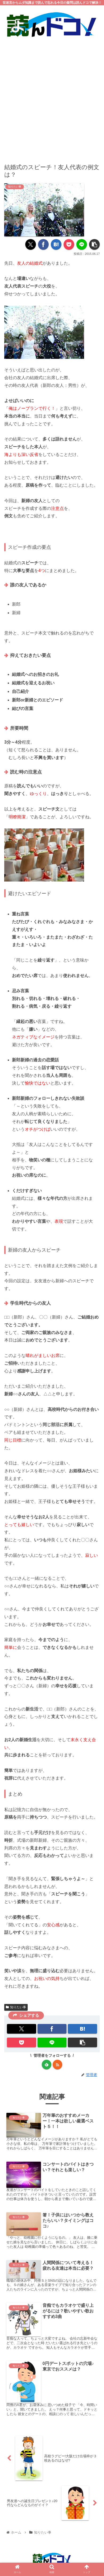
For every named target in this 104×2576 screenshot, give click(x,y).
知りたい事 (16, 2007)
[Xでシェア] (30, 244)
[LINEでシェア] (81, 244)
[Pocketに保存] (69, 244)
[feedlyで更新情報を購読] (46, 2064)
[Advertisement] (52, 97)
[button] (94, 244)
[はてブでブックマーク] (56, 244)
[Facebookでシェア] (43, 244)
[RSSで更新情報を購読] (57, 2064)
